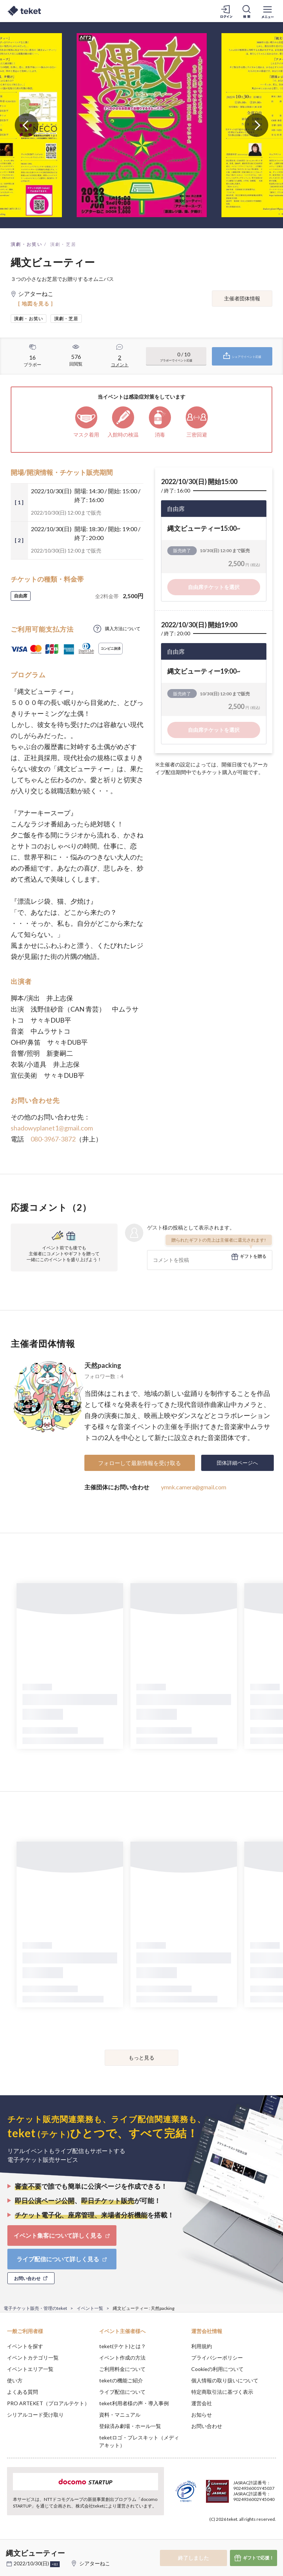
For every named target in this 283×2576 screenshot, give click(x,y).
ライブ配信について (122, 2392)
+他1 (55, 2564)
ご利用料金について (122, 2369)
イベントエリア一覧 (30, 2369)
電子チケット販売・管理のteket (35, 2308)
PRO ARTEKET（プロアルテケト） (48, 2403)
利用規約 (201, 2346)
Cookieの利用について (217, 2369)
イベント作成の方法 (122, 2357)
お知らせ (201, 2414)
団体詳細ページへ (237, 1463)
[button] (10, 2549)
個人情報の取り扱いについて (224, 2380)
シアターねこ (94, 2563)
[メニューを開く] (267, 11)
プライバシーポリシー (217, 2357)
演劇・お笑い (26, 244)
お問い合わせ (206, 2426)
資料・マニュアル (119, 2414)
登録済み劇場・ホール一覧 (130, 2426)
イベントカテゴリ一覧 (33, 2357)
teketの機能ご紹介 (121, 2380)
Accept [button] (257, 2539)
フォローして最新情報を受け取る (139, 1463)
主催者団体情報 (242, 298)
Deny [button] (220, 2540)
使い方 (14, 2380)
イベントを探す (25, 2346)
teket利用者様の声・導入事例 (134, 2403)
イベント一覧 (90, 2308)
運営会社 (201, 2403)
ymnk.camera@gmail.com (193, 1486)
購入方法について (122, 628)
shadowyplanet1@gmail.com (52, 1128)
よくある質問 (22, 2392)
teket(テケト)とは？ (122, 2346)
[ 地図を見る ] (35, 303)
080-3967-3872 (53, 1139)
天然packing (102, 1365)
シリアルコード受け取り (35, 2414)
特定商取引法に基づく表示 (222, 2392)
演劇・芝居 (63, 244)
